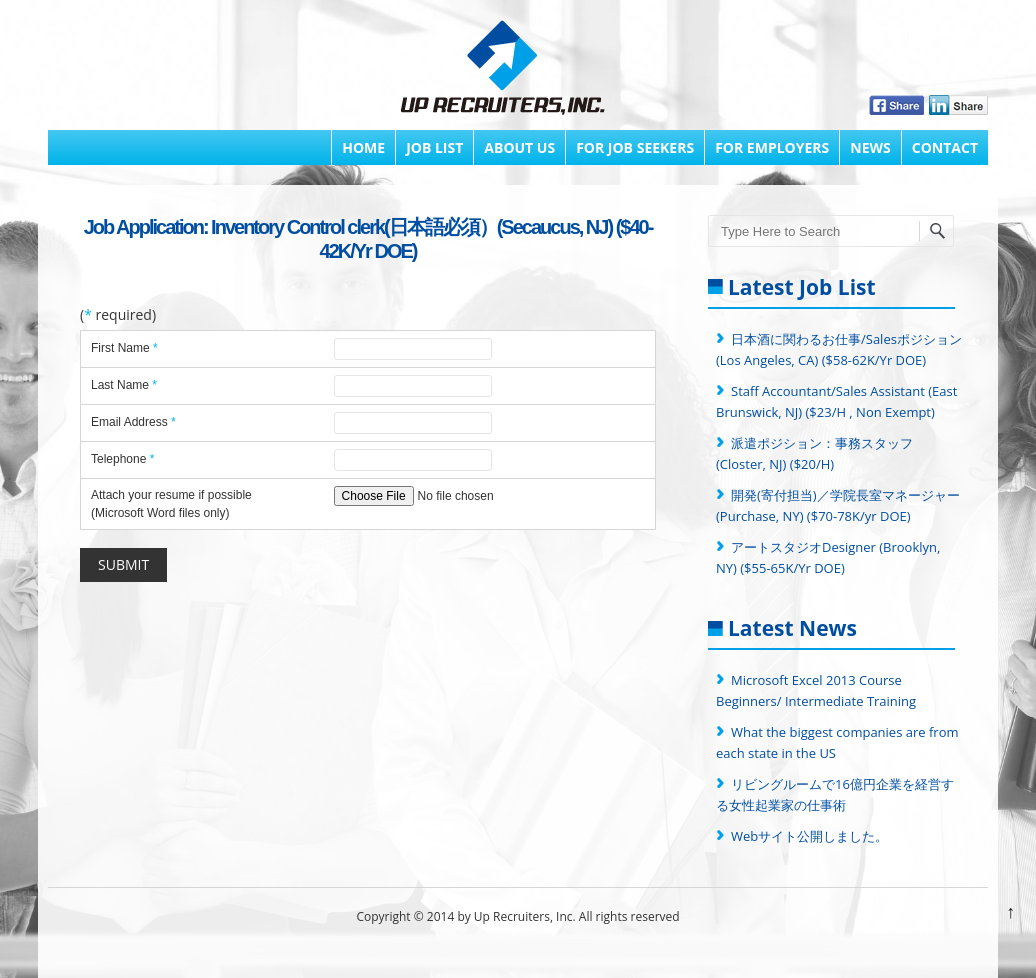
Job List (434, 147)
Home (363, 147)
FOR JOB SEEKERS (635, 147)
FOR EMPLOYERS (772, 147)
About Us (519, 147)
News (870, 147)
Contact (945, 147)
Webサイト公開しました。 (809, 836)
